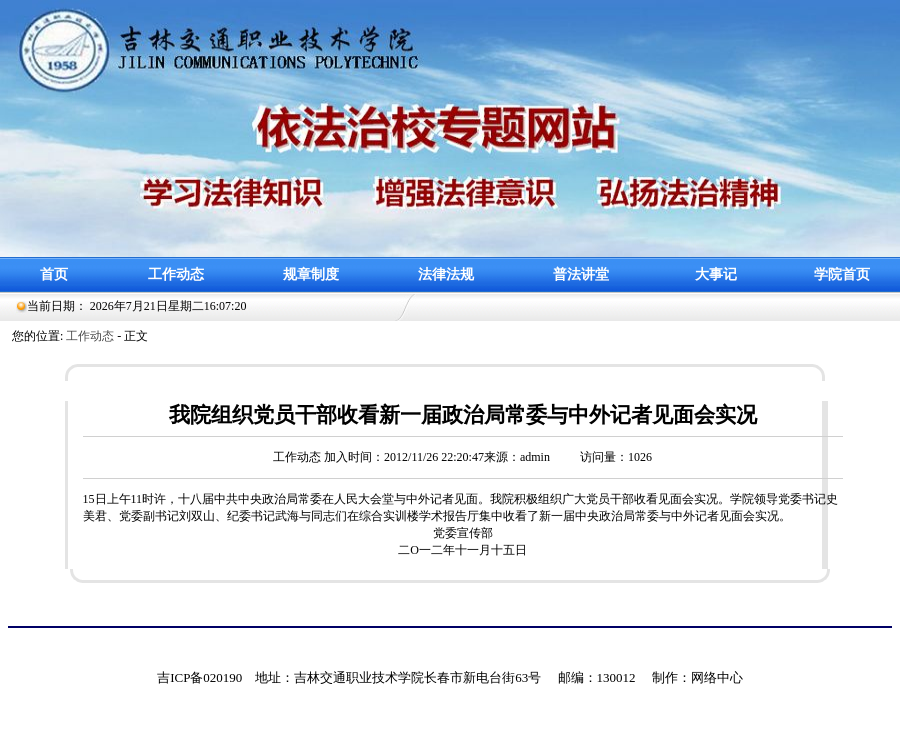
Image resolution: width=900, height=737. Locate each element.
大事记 (716, 274)
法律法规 (446, 274)
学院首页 (842, 274)
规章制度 (311, 274)
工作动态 (176, 274)
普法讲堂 (581, 274)
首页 (54, 274)
